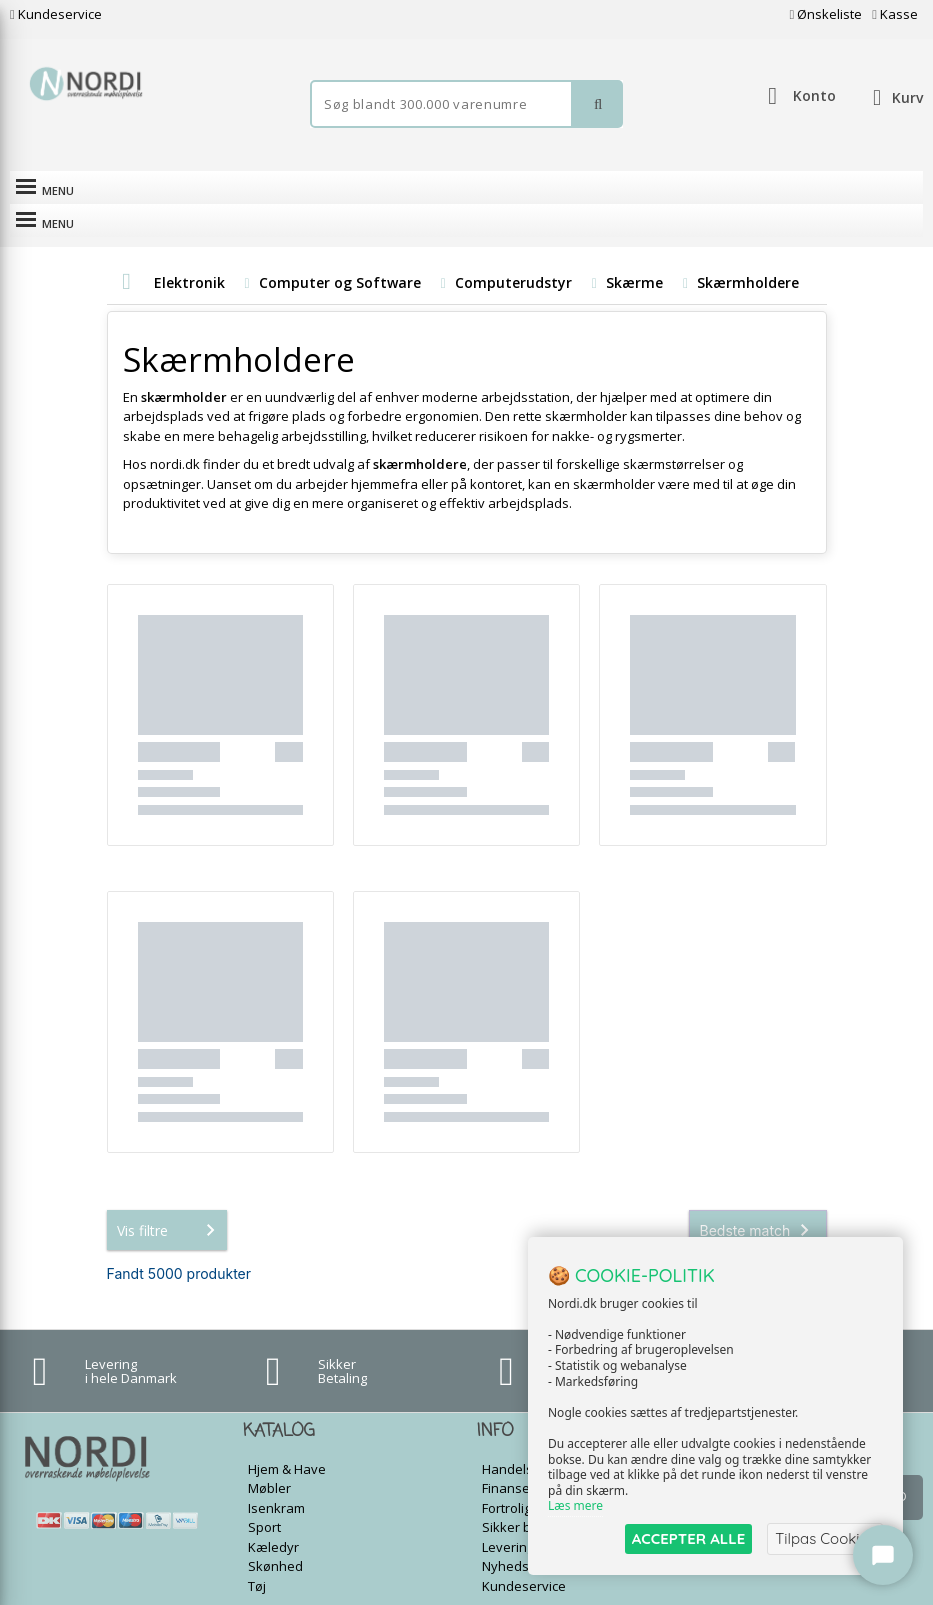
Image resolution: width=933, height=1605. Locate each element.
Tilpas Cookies (825, 1538)
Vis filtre (170, 1197)
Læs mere (575, 1506)
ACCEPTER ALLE (688, 1538)
